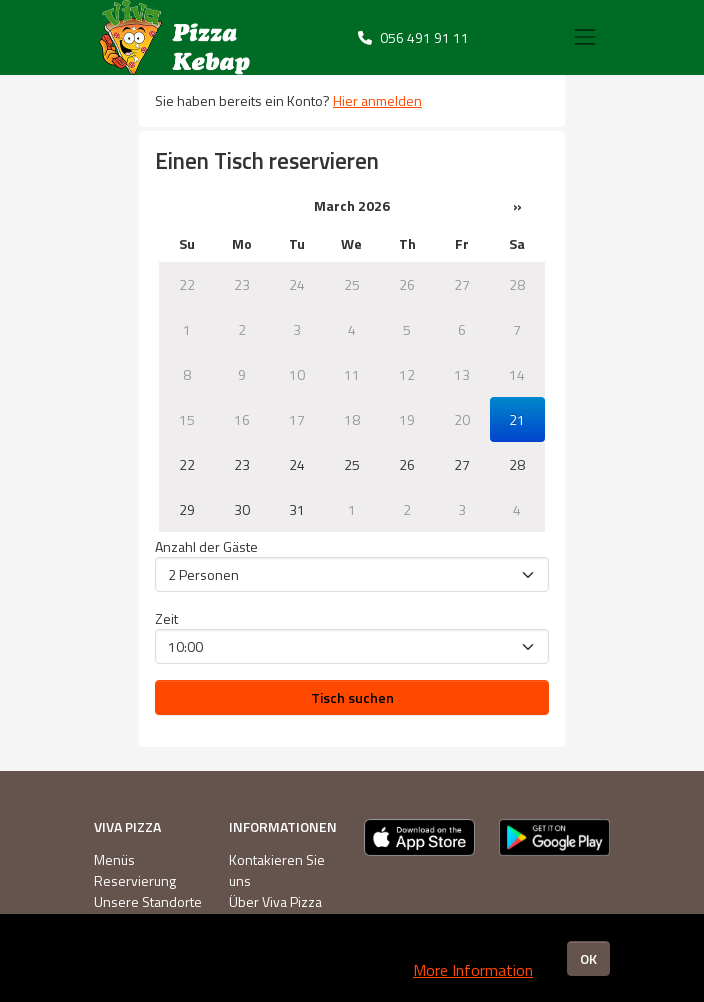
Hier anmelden (377, 100)
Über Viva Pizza (275, 901)
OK (588, 958)
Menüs (114, 859)
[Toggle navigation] (585, 37)
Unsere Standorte (148, 901)
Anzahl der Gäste (206, 546)
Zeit (166, 618)
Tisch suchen (352, 697)
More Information (473, 970)
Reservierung (135, 880)
